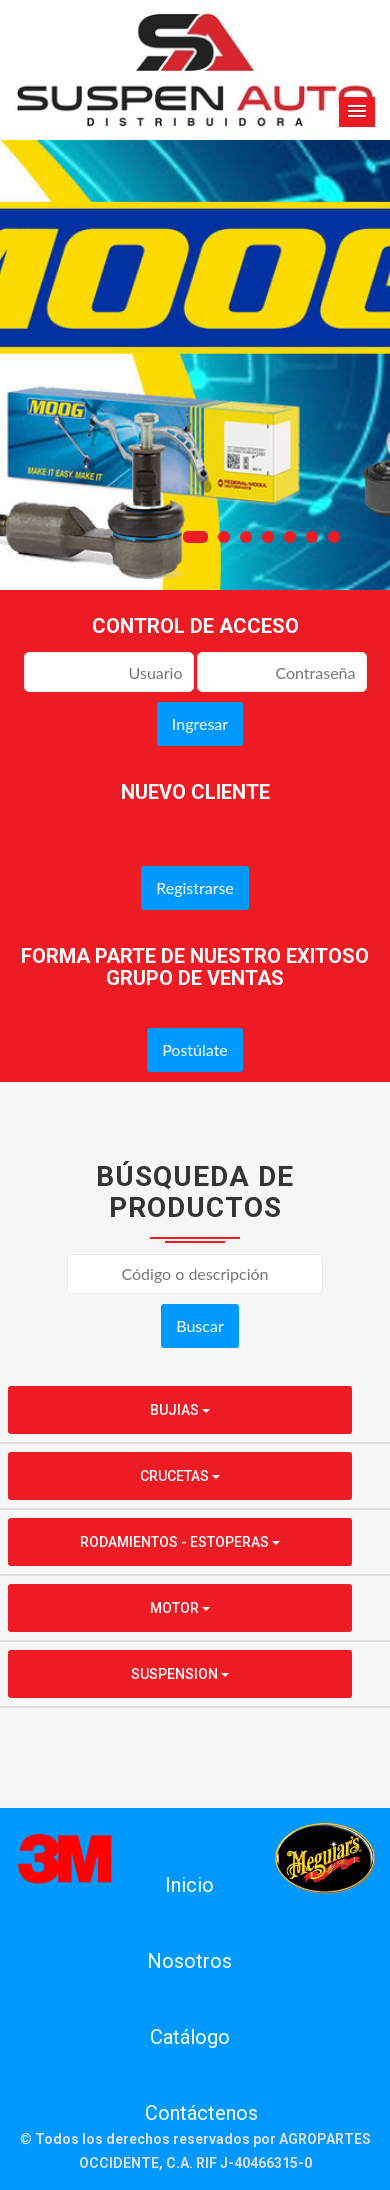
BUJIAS (180, 1410)
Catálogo (190, 2037)
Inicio (189, 1885)
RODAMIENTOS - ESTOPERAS (180, 1542)
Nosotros (189, 1961)
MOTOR (180, 1608)
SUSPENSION (180, 1674)
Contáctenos (201, 2113)
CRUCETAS (180, 1476)
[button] (357, 112)
